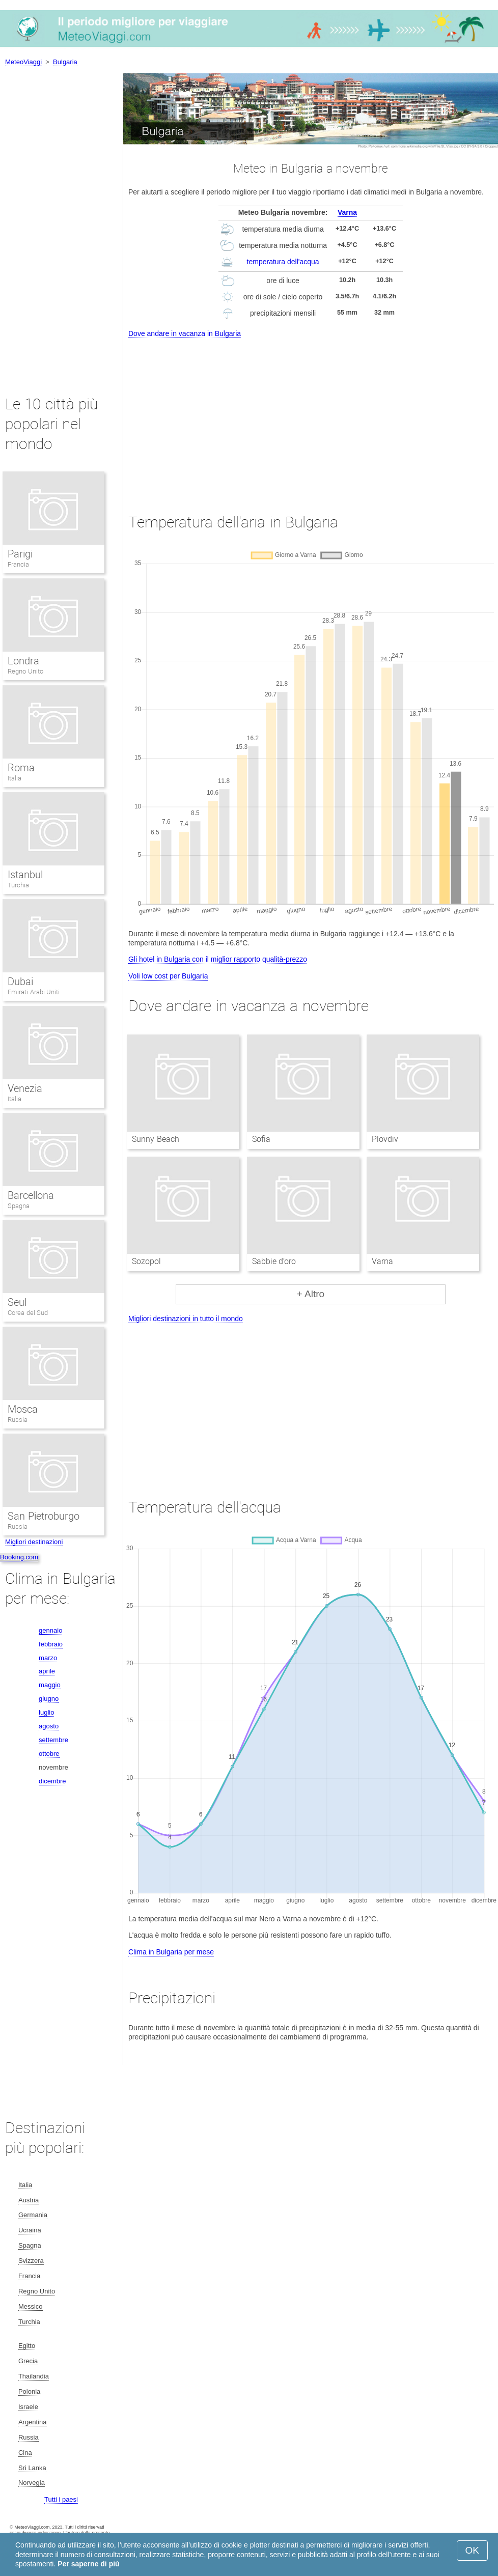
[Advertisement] (310, 416)
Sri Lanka (32, 2468)
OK (472, 2550)
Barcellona (31, 1195)
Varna (347, 212)
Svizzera (31, 2260)
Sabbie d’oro (274, 1261)
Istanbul (25, 875)
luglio (46, 1712)
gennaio (50, 1630)
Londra (23, 661)
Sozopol (146, 1261)
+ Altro (310, 1294)
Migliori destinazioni (34, 1542)
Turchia (18, 885)
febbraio (51, 1644)
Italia (14, 778)
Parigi (20, 554)
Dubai (20, 981)
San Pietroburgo (43, 1516)
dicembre (52, 1781)
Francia (18, 564)
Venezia (25, 1088)
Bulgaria (65, 62)
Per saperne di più (88, 2564)
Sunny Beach (155, 1139)
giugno (49, 1698)
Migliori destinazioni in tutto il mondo (185, 1318)
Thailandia (33, 2376)
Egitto (26, 2345)
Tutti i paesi (61, 2499)
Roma (21, 768)
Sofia (261, 1139)
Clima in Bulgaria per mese (171, 1952)
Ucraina (29, 2230)
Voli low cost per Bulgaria (168, 976)
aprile (47, 1671)
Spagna (19, 1206)
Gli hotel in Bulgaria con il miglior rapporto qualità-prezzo (217, 959)
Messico (30, 2306)
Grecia (28, 2361)
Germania (32, 2215)
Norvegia (31, 2482)
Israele (28, 2407)
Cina (25, 2452)
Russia (17, 1419)
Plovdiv (385, 1139)
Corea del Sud (28, 1313)
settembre (53, 1740)
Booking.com (19, 1557)
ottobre (49, 1753)
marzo (48, 1658)
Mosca (23, 1409)
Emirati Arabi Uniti (34, 992)
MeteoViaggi (23, 62)
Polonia (29, 2391)
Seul (17, 1302)
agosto (49, 1726)
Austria (28, 2200)
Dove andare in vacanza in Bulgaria (184, 333)
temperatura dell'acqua (283, 262)
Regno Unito (25, 671)
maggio (50, 1685)
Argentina (32, 2422)
